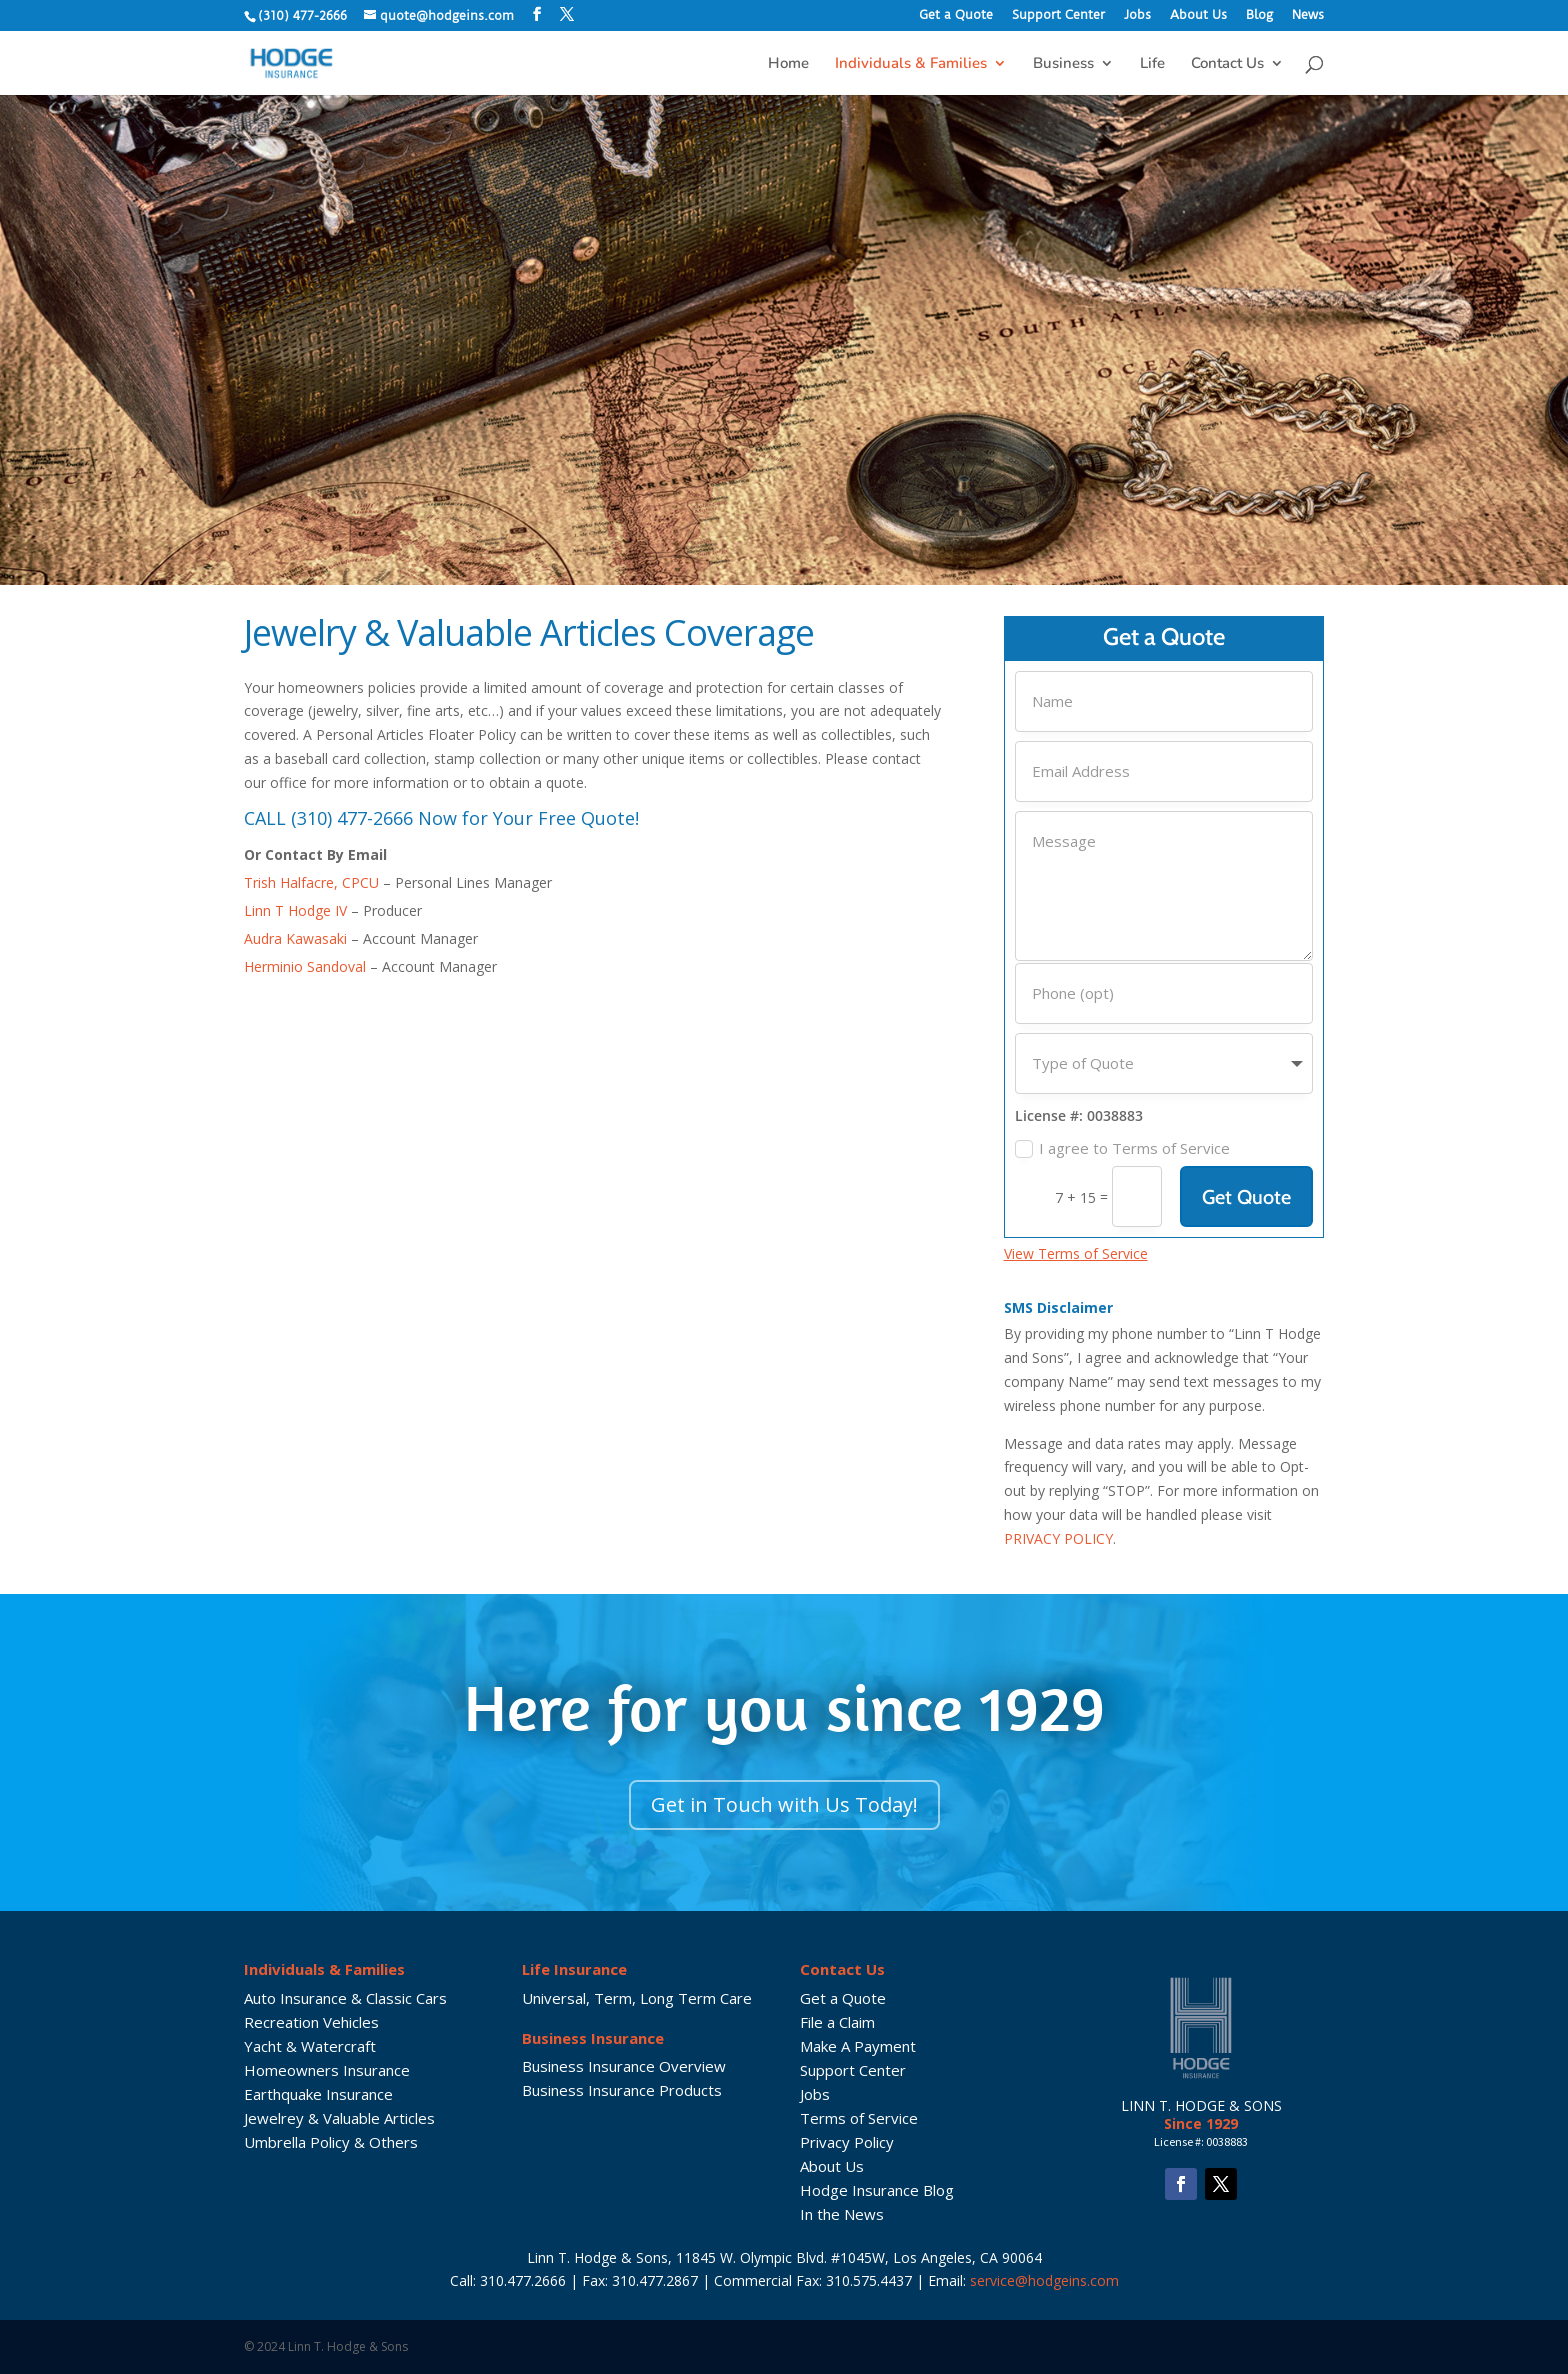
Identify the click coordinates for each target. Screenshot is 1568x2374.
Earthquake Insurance (318, 2094)
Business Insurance (593, 2038)
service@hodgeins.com (1044, 2280)
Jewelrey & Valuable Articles (339, 2118)
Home (788, 64)
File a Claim (837, 2022)
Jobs (1137, 15)
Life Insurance (574, 1969)
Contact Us (1227, 64)
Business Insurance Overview (624, 2066)
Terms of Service (859, 2118)
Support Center (1058, 15)
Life (1152, 64)
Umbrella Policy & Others (331, 2142)
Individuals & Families (911, 64)
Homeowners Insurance (327, 2070)
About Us (1198, 15)
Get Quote (1246, 1197)
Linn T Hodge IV (295, 910)
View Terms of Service (1076, 1253)
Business (1063, 64)
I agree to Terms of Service (1122, 1148)
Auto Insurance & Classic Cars (345, 1998)
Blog (1259, 15)
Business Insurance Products (622, 2090)
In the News (842, 2214)
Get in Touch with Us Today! (784, 1804)
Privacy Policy (847, 2142)
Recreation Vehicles (311, 2022)
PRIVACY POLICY (1058, 1538)
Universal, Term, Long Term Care (637, 1998)
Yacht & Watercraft (310, 2046)
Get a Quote (956, 15)
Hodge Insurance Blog (877, 2190)
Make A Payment (858, 2046)
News (1308, 15)
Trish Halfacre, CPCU (311, 882)
